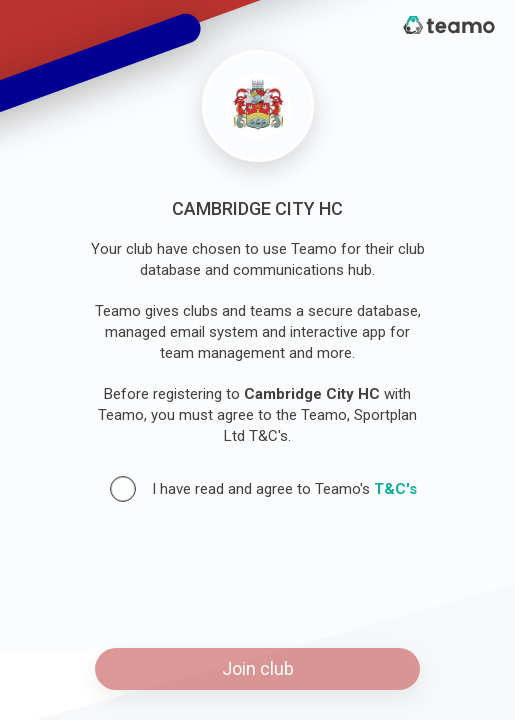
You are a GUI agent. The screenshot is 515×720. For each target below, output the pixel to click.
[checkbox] (123, 489)
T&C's (395, 489)
